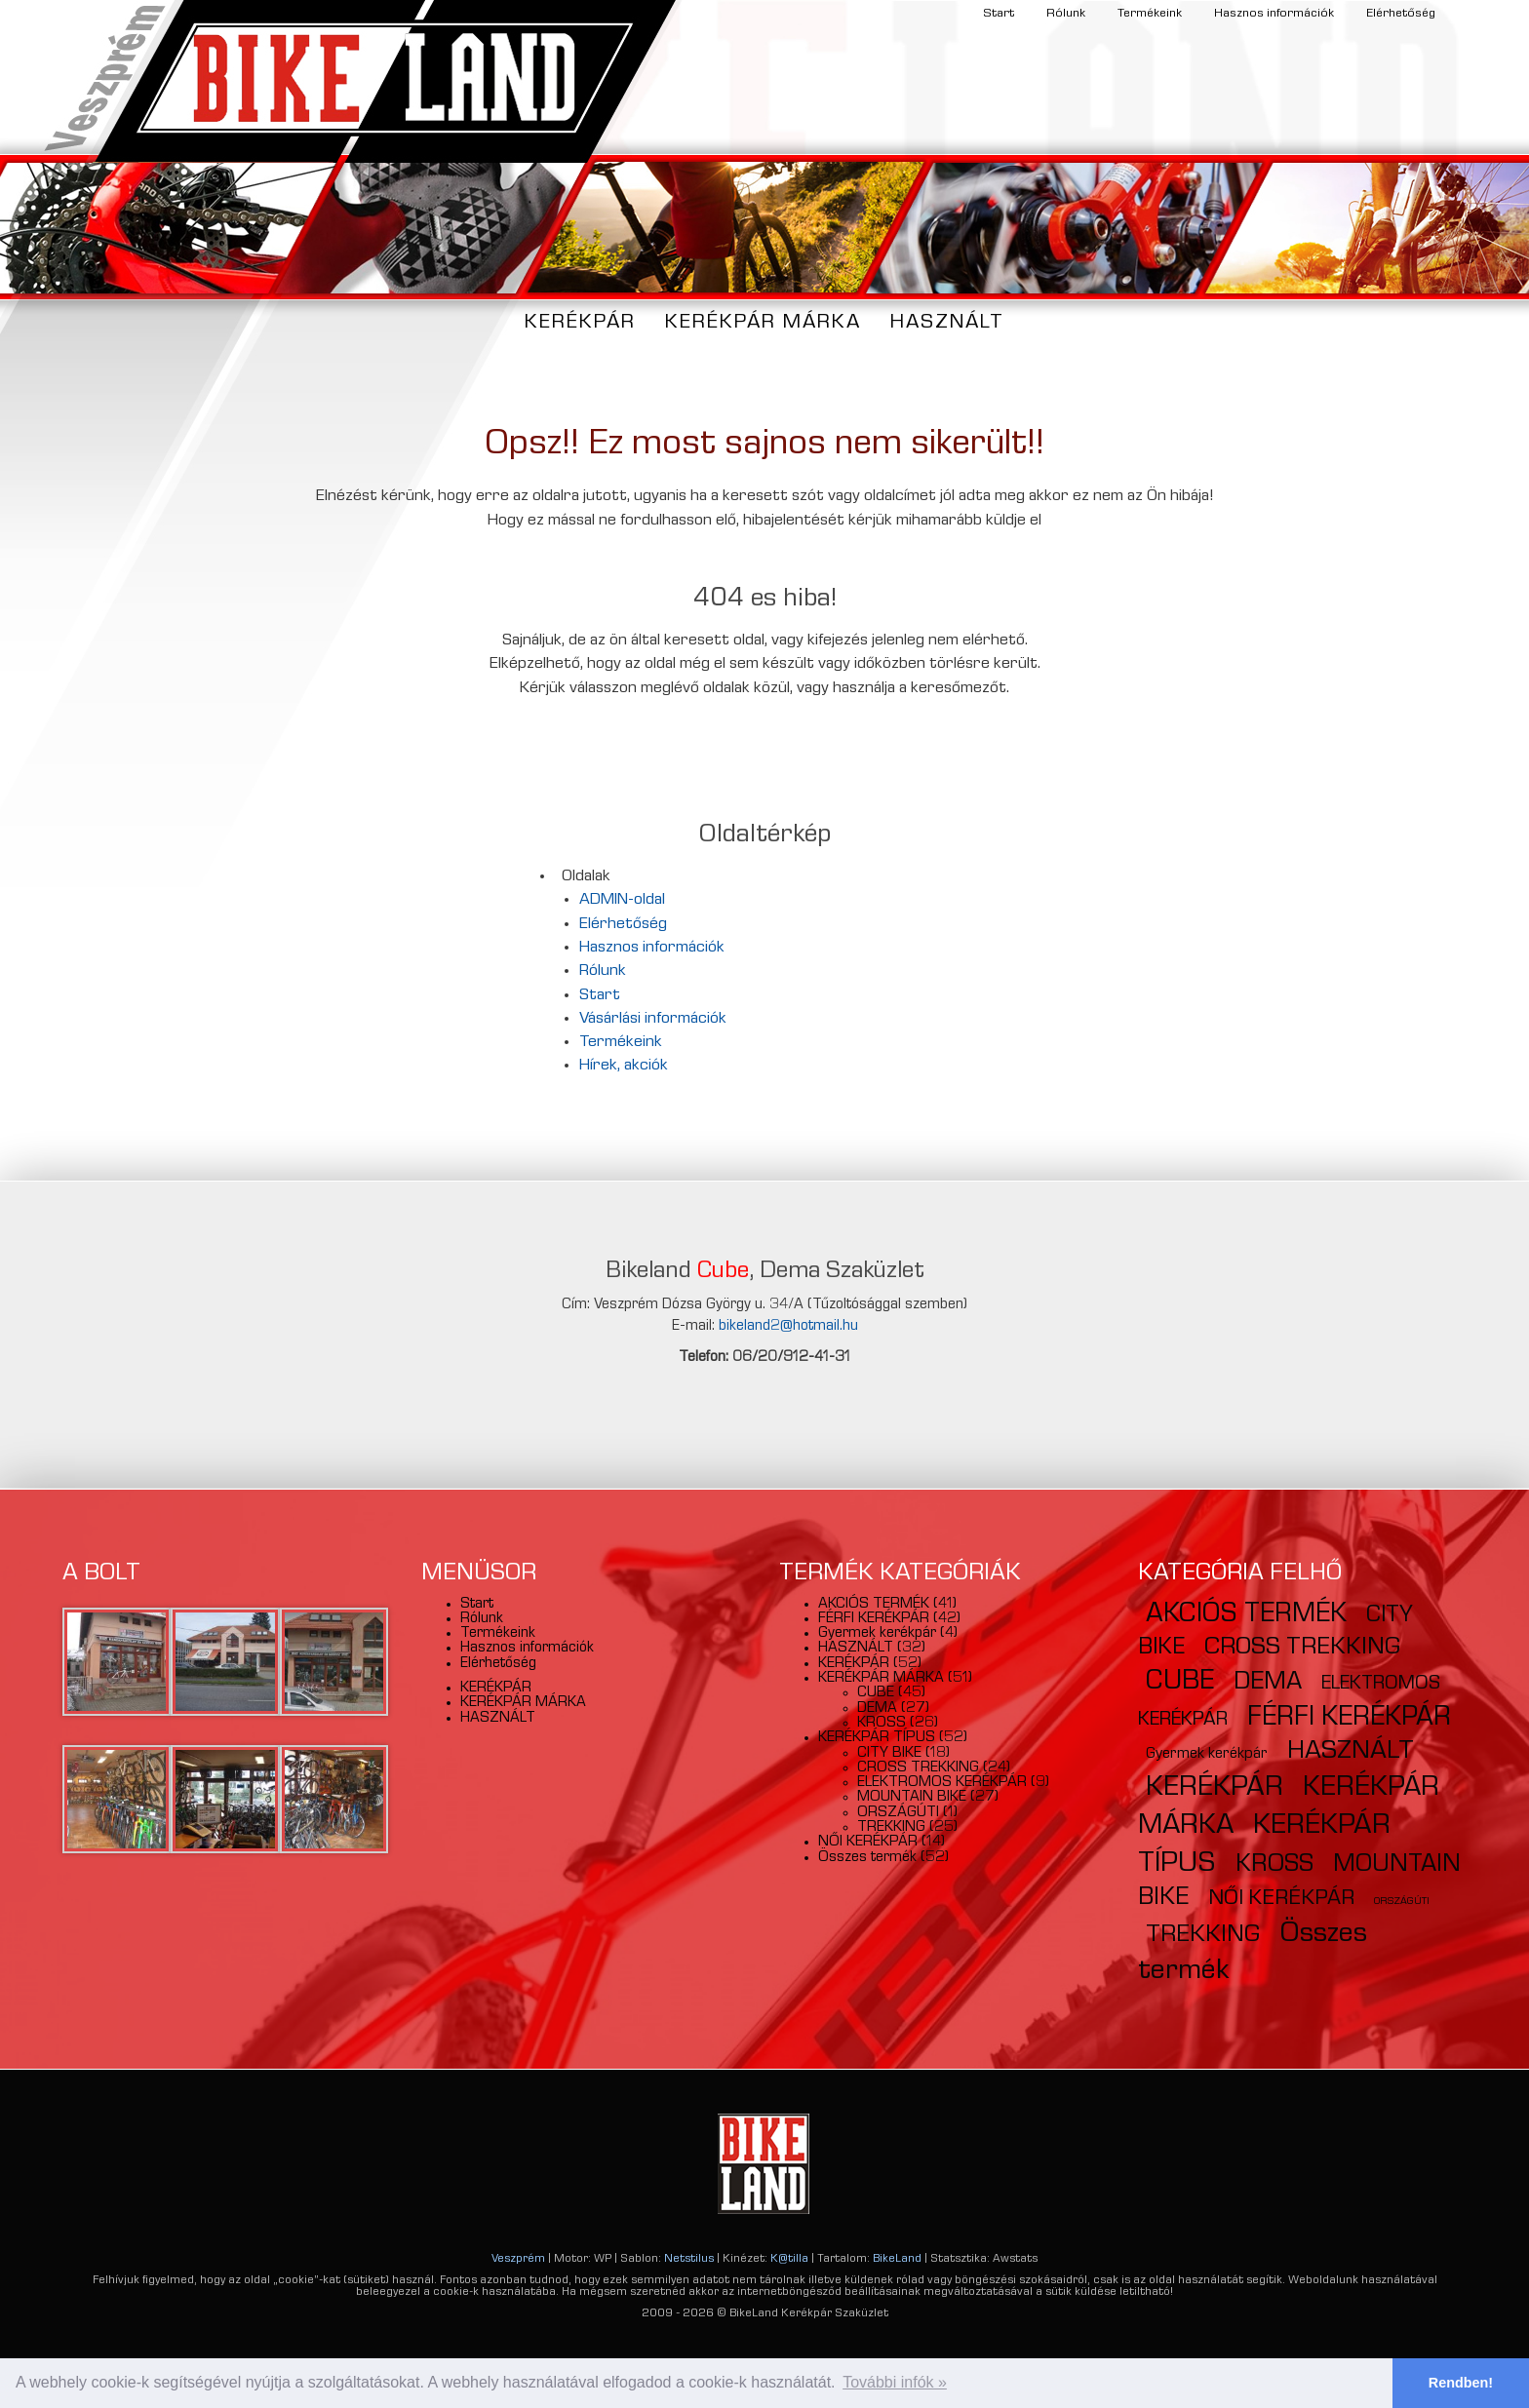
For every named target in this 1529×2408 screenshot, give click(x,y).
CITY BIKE (889, 1754)
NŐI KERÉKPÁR (868, 1842)
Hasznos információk (1274, 14)
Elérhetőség (1400, 14)
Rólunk (1065, 14)
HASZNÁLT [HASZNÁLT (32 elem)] (1350, 1752)
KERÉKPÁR (580, 323)
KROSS (881, 1723)
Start (998, 14)
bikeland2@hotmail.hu (788, 1327)
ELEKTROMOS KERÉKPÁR (942, 1783)
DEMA (877, 1709)
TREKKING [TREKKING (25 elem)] (1203, 1936)
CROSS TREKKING (918, 1768)
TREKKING (891, 1828)
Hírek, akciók (623, 1066)
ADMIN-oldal (622, 900)
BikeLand (897, 2260)
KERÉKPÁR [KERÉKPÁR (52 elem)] (1214, 1789)
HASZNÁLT (947, 323)
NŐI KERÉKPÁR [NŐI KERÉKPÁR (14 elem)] (1281, 1899)
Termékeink (1149, 14)
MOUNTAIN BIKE (911, 1798)
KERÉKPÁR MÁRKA (763, 323)
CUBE (875, 1693)
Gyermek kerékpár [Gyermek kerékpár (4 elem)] (1207, 1755)
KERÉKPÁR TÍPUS (876, 1738)
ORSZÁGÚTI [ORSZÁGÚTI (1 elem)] (1402, 1902)
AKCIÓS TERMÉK (873, 1604)
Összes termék (867, 1858)
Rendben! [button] (1461, 2382)
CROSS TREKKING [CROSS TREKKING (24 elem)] (1302, 1648)
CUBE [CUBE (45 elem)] (1180, 1683)
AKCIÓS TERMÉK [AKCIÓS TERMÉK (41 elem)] (1246, 1615)
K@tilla (789, 2260)
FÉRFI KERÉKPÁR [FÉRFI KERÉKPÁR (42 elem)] (1349, 1718)
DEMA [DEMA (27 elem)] (1268, 1683)
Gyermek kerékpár (877, 1634)
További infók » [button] (895, 2382)
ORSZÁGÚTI (898, 1813)
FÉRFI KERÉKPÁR (873, 1619)
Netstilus (689, 2260)
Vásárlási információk (652, 1019)
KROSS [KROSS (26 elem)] (1274, 1866)
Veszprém (518, 2260)
